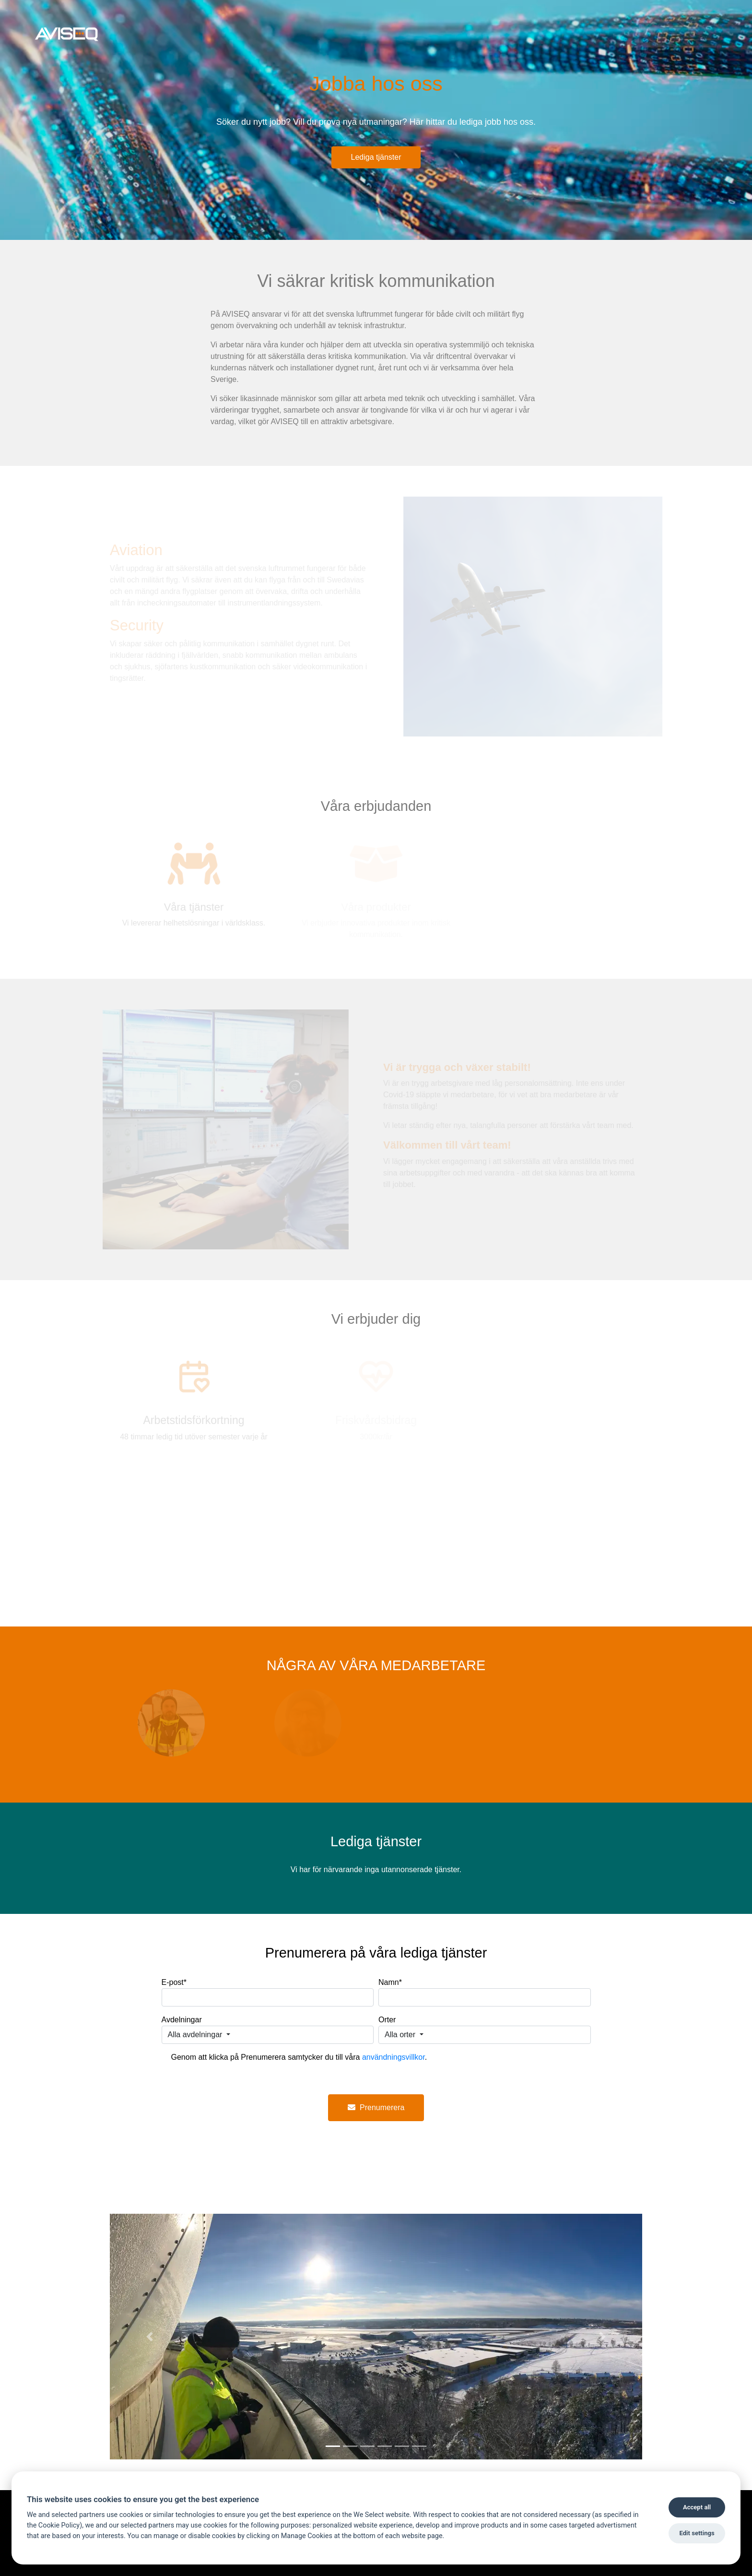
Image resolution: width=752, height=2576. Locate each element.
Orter (387, 2020)
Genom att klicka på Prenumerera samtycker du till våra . (299, 2057)
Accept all (697, 2507)
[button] (150, 2336)
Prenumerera (376, 2107)
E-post (174, 1982)
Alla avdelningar (196, 2034)
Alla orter (401, 2034)
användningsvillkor (393, 2057)
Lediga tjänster (376, 157)
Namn (390, 1982)
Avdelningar (182, 2020)
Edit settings (696, 2533)
